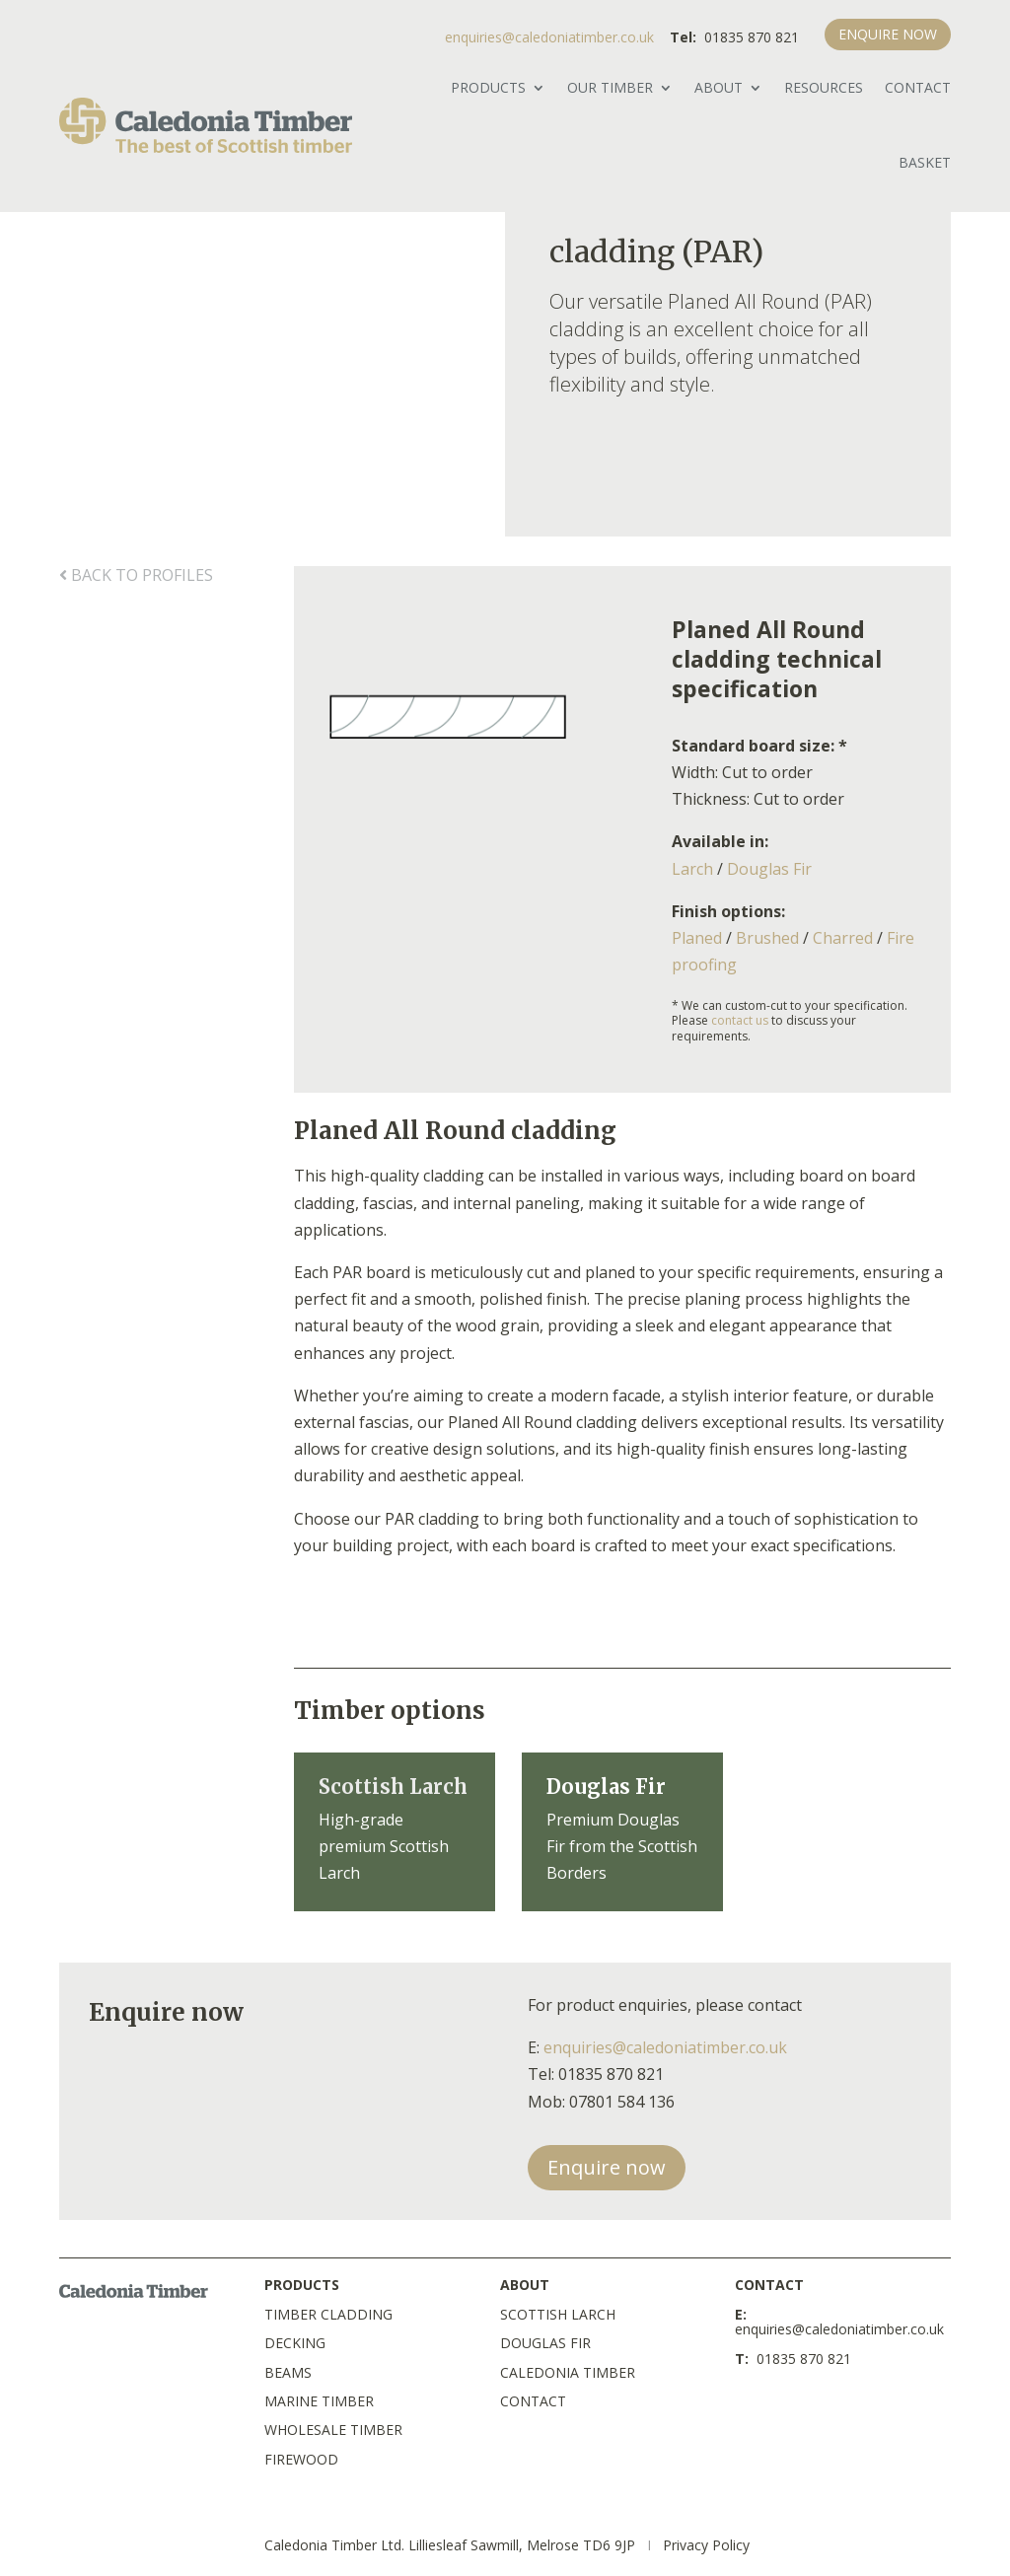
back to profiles (136, 575)
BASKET (925, 162)
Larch (692, 869)
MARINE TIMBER (319, 2401)
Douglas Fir (769, 869)
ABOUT (718, 87)
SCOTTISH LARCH (557, 2314)
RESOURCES (823, 87)
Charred (843, 938)
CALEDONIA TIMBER (567, 2372)
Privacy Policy (706, 2545)
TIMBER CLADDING (328, 2314)
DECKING (294, 2342)
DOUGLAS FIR (545, 2342)
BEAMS (288, 2372)
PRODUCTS (488, 87)
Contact (918, 87)
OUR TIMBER (610, 87)
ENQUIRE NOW (887, 34)
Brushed (767, 938)
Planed (697, 938)
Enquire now (606, 2167)
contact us (739, 1020)
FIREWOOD (301, 2459)
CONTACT (533, 2401)
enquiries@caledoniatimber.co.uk (549, 37)
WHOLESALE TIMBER (333, 2429)
